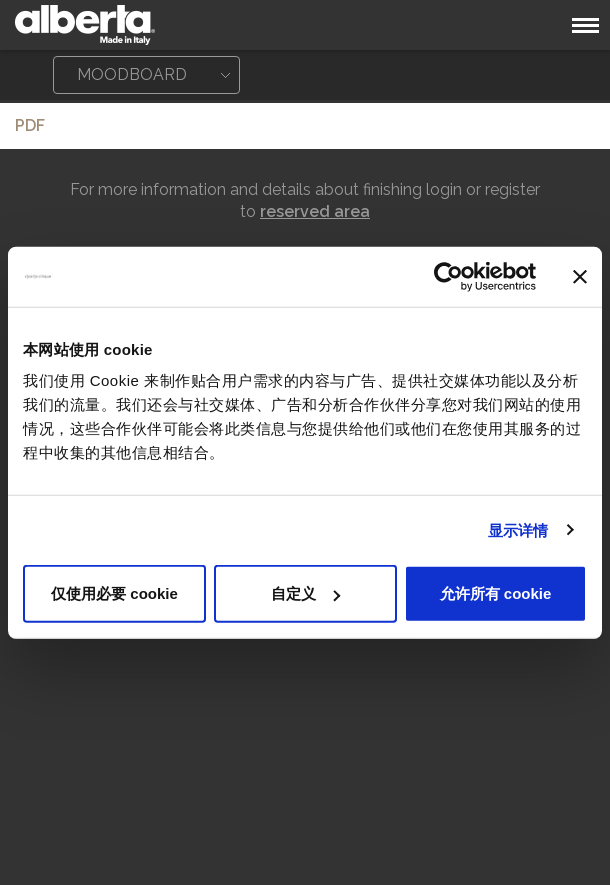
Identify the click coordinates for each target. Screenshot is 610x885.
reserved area (315, 211)
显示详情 (518, 529)
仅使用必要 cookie (114, 593)
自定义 (305, 593)
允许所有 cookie (496, 593)
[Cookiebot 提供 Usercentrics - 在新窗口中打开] (448, 276)
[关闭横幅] (580, 276)
